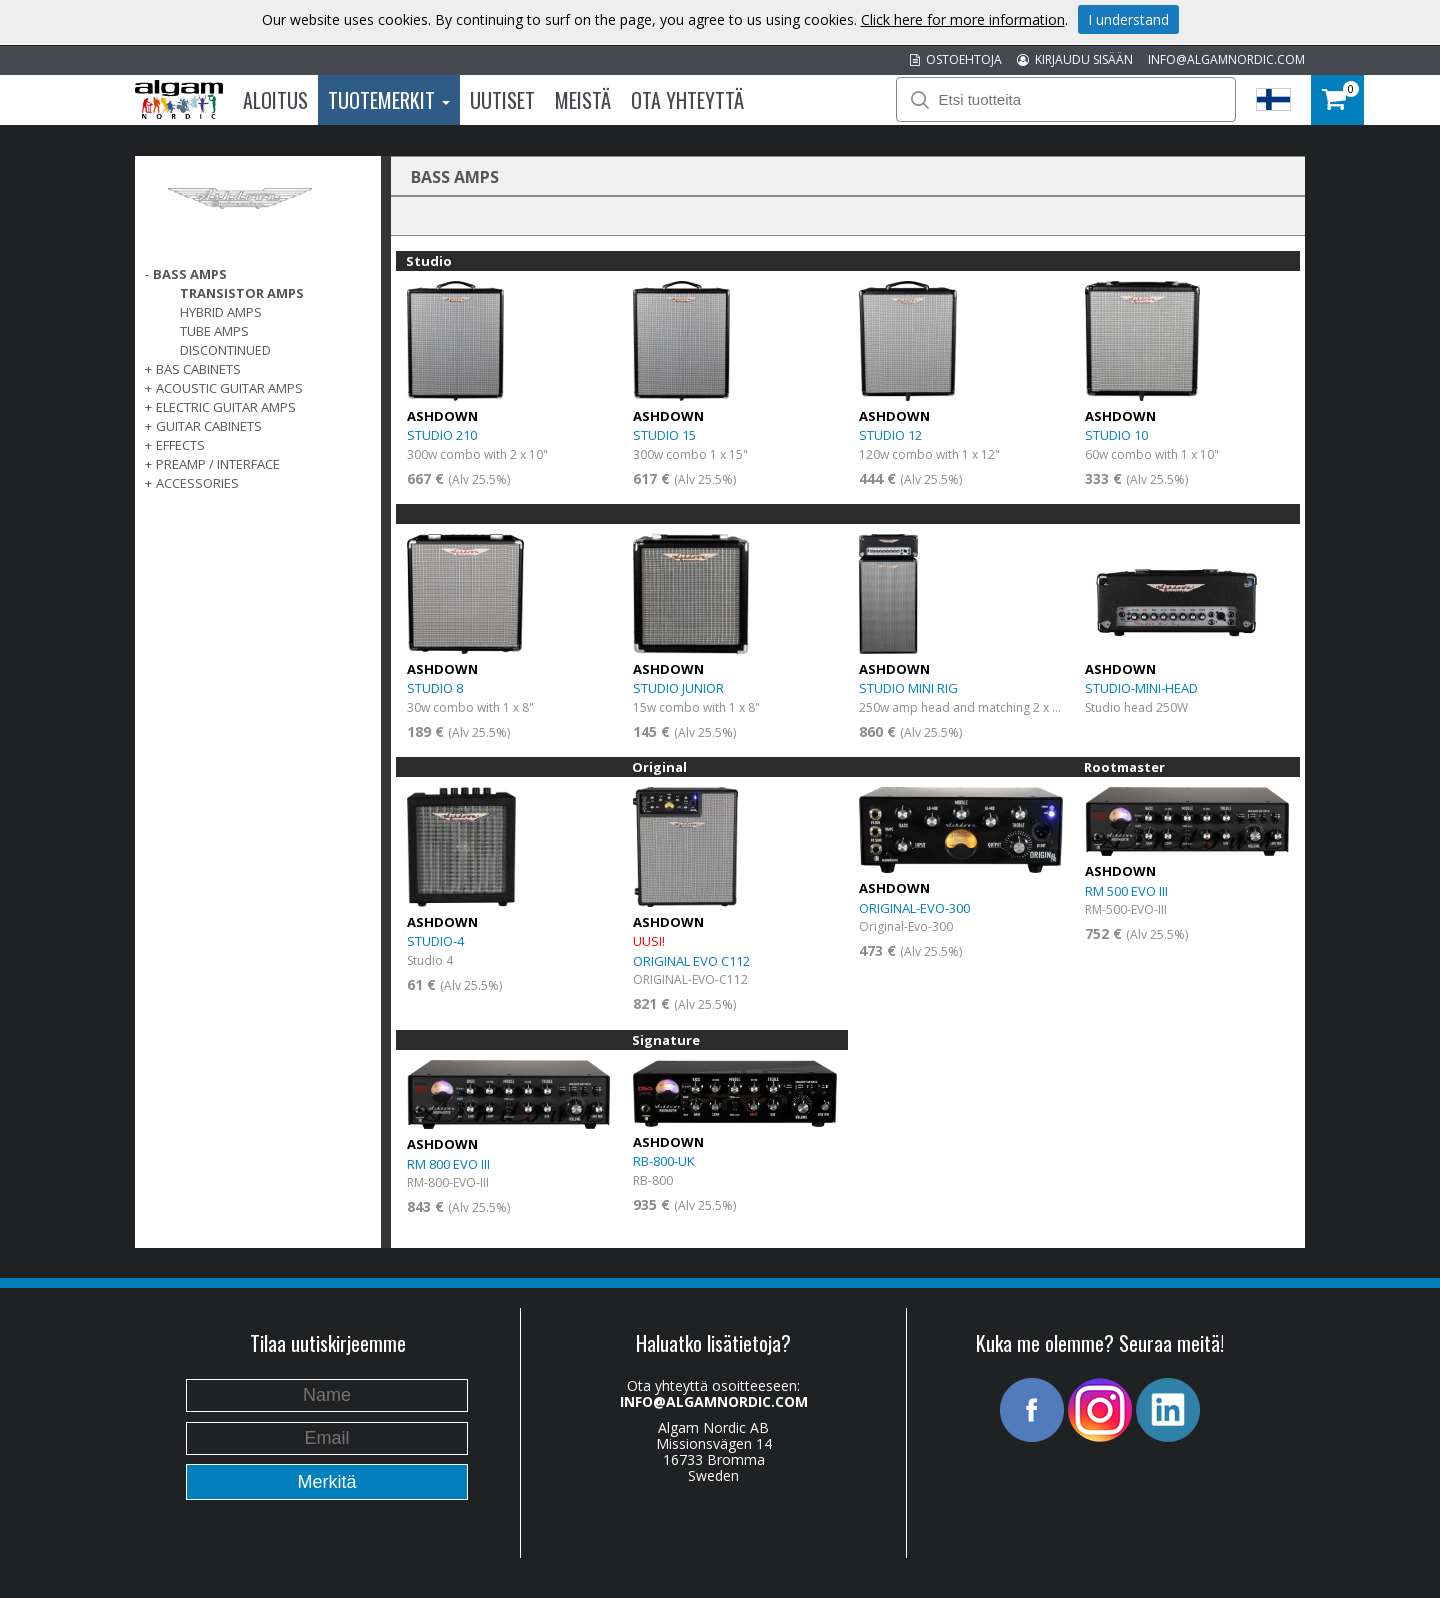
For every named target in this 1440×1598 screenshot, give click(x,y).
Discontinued (225, 350)
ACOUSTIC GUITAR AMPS (229, 388)
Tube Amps (214, 331)
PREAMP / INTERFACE (218, 464)
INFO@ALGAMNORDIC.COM (1226, 59)
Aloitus (275, 100)
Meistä (583, 100)
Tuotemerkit (389, 100)
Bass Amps (190, 274)
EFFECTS (180, 445)
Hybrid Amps (221, 312)
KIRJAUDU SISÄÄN (1075, 59)
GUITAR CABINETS (209, 426)
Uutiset (502, 100)
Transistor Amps (242, 293)
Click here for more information (963, 19)
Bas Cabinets (198, 369)
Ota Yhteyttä (687, 100)
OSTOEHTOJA (956, 59)
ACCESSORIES (197, 483)
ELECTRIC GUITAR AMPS (226, 407)
